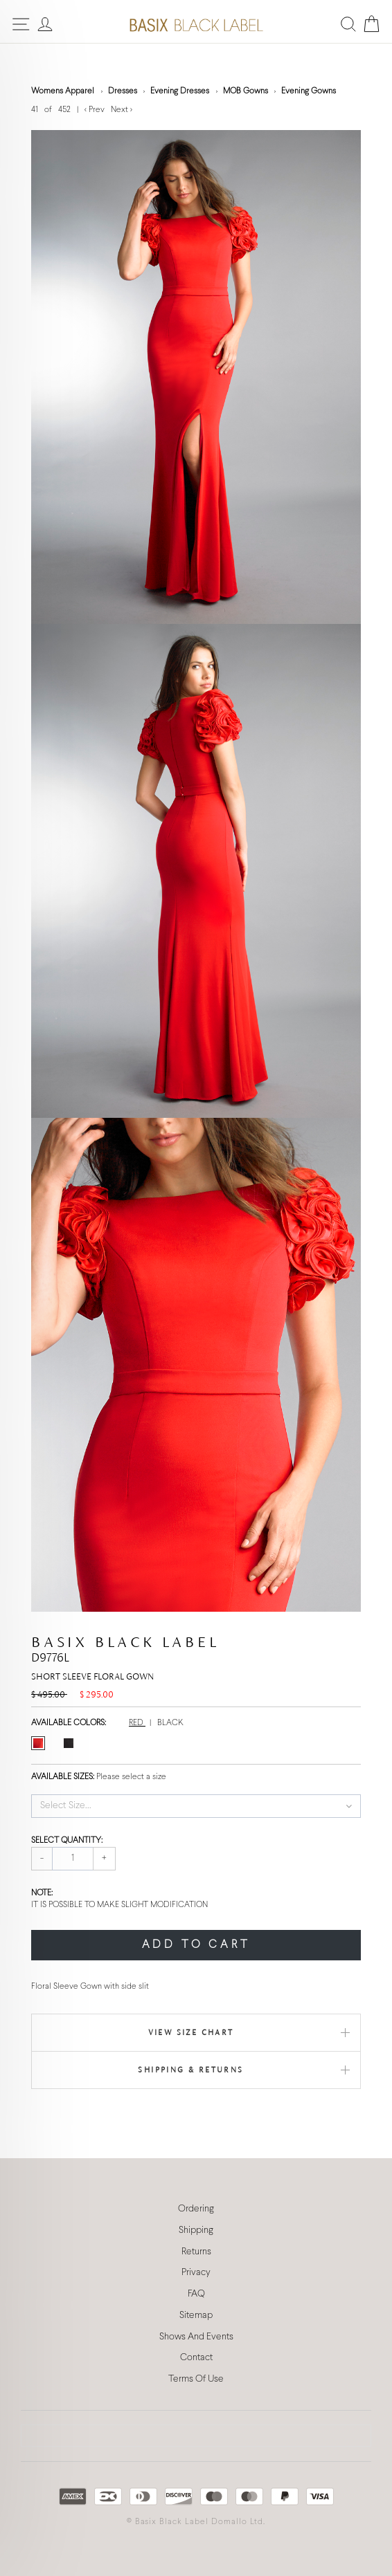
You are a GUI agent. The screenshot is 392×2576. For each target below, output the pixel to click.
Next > (121, 110)
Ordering (196, 2209)
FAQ (196, 2294)
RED (137, 1723)
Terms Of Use (196, 2379)
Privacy (196, 2272)
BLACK (170, 1723)
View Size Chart (191, 2032)
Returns (196, 2251)
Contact (196, 2357)
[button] (196, 1806)
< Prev (95, 110)
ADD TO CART (196, 1945)
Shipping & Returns (190, 2069)
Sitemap (196, 2315)
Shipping (196, 2230)
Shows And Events (196, 2337)
